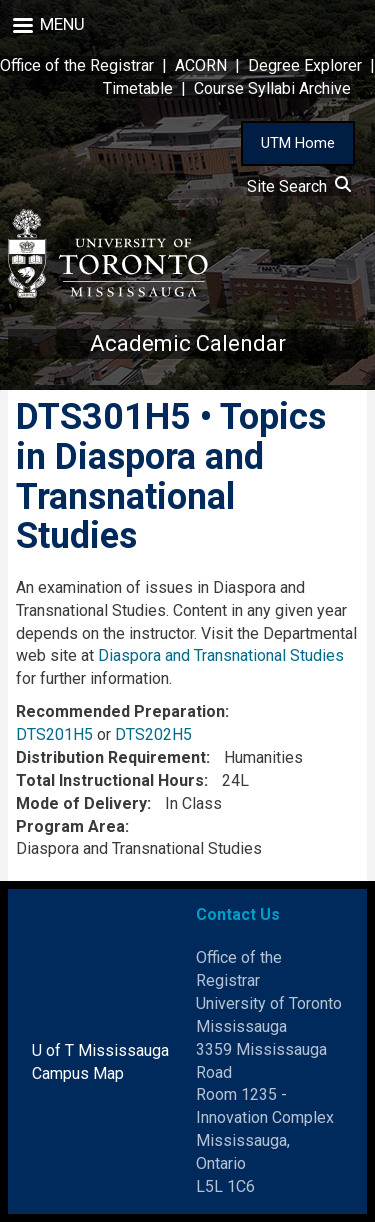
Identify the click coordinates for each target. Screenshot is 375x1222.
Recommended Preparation (120, 711)
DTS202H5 (153, 734)
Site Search (299, 186)
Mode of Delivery (81, 803)
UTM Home (298, 143)
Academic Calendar (188, 343)
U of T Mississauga (100, 1050)
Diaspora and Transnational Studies (221, 655)
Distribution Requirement (111, 757)
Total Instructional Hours (110, 780)
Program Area (70, 826)
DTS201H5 (54, 734)
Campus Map (78, 1073)
